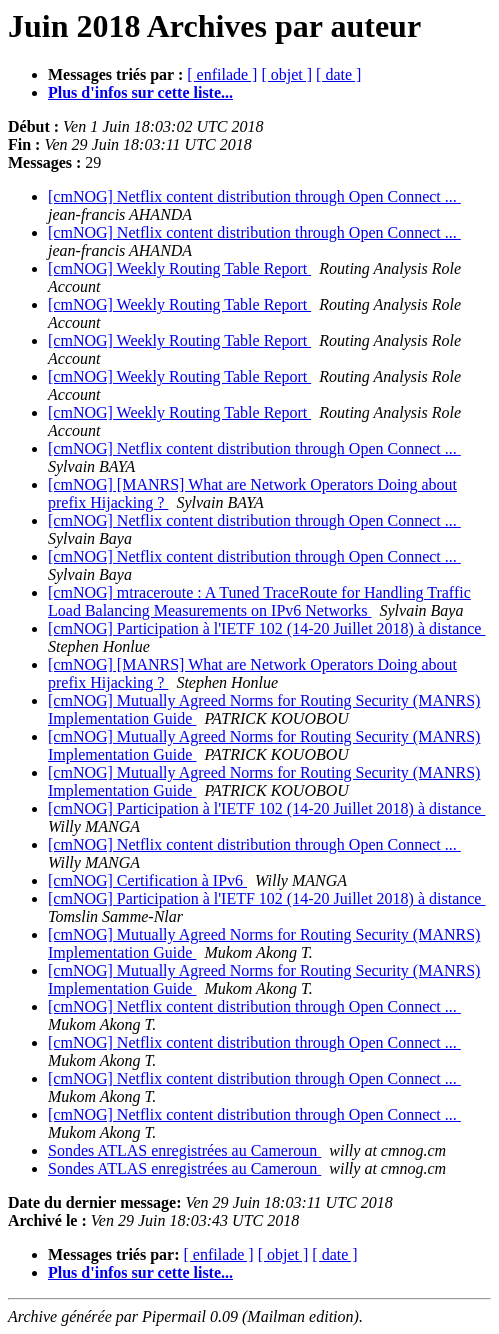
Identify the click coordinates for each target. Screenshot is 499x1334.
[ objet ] (286, 74)
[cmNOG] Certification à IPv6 (147, 880)
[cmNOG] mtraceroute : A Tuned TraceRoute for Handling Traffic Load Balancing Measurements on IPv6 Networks (259, 601)
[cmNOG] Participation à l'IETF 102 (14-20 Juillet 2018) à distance (266, 628)
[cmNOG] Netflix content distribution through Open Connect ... (254, 196)
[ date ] (338, 74)
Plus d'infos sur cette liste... (140, 92)
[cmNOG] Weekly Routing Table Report (179, 268)
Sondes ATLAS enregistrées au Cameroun (184, 1150)
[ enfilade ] (222, 74)
